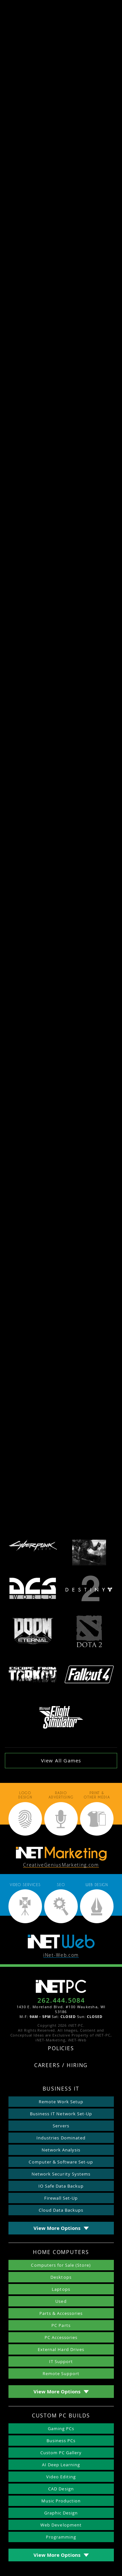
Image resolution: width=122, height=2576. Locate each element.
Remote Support (61, 2373)
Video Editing (61, 2477)
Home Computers (61, 2252)
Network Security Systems (61, 2174)
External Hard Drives (61, 2349)
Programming (61, 2537)
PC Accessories (61, 2337)
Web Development (61, 2525)
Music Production (61, 2501)
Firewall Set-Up (61, 2198)
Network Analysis (61, 2150)
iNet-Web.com (61, 1955)
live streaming (80, 914)
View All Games (61, 1760)
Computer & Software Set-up (61, 2162)
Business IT (61, 2089)
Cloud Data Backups (61, 2210)
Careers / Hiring (61, 2066)
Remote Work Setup (61, 2102)
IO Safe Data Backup (61, 2186)
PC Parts (60, 2325)
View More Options (57, 2228)
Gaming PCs (61, 2428)
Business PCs (61, 2440)
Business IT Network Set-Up (61, 2114)
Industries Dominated (61, 2138)
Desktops (60, 2277)
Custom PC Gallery (61, 2453)
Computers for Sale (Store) (61, 2265)
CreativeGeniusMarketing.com (61, 1865)
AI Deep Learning (61, 2465)
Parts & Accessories (61, 2313)
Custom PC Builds (61, 2416)
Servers (61, 2126)
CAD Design (61, 2489)
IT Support (61, 2361)
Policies (61, 2049)
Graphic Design (61, 2513)
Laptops (61, 2289)
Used (60, 2301)
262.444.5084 (61, 2000)
